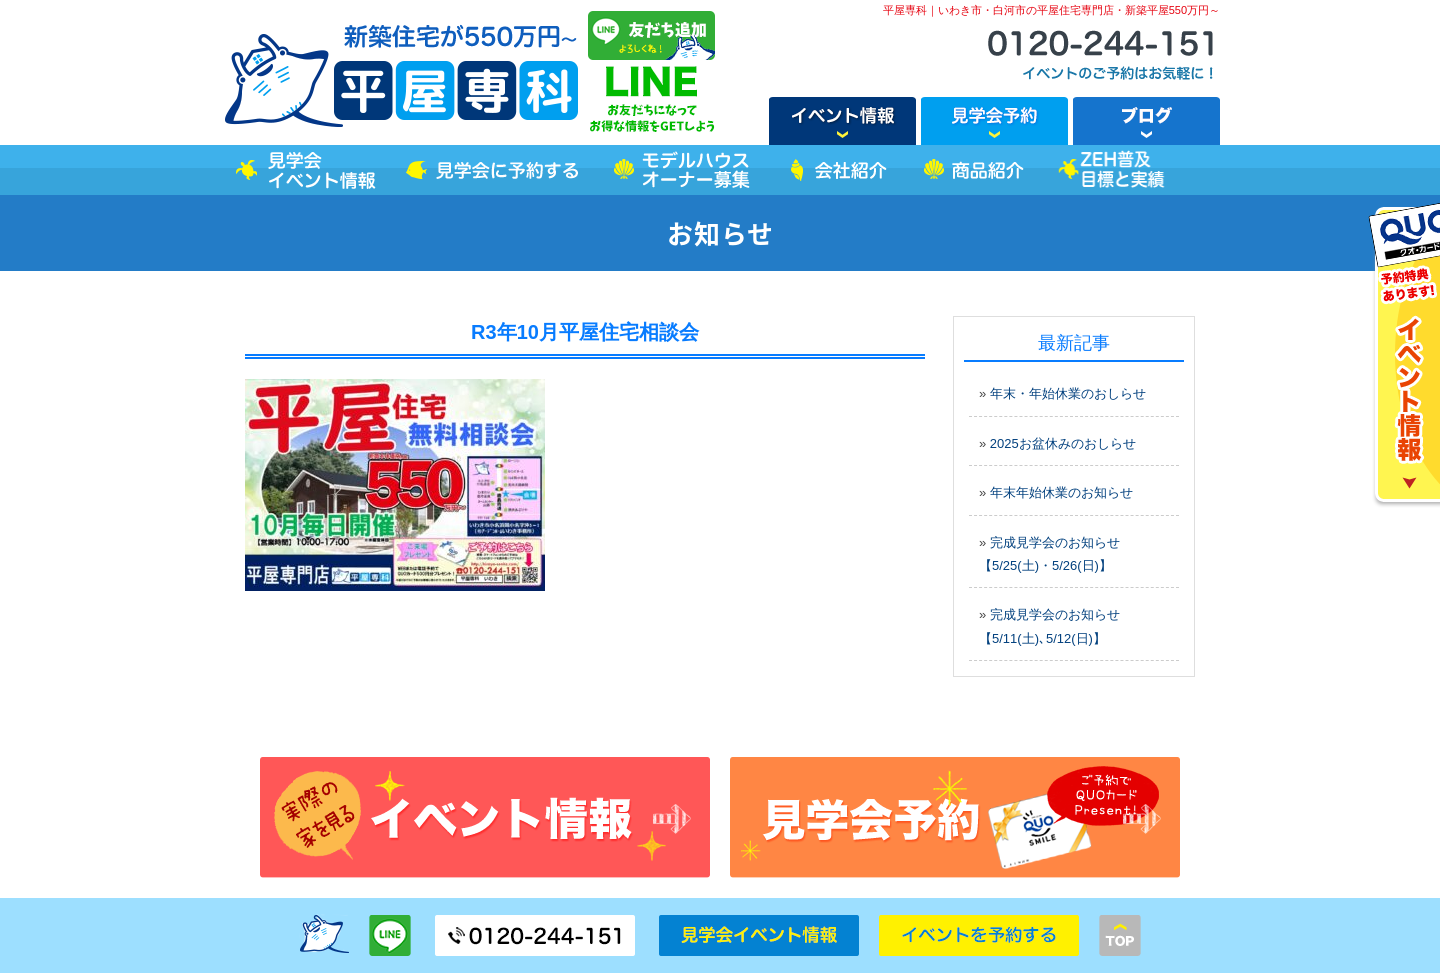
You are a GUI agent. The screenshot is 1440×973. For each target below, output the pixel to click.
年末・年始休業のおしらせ (1068, 393)
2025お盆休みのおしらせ (1063, 443)
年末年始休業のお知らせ (1061, 492)
